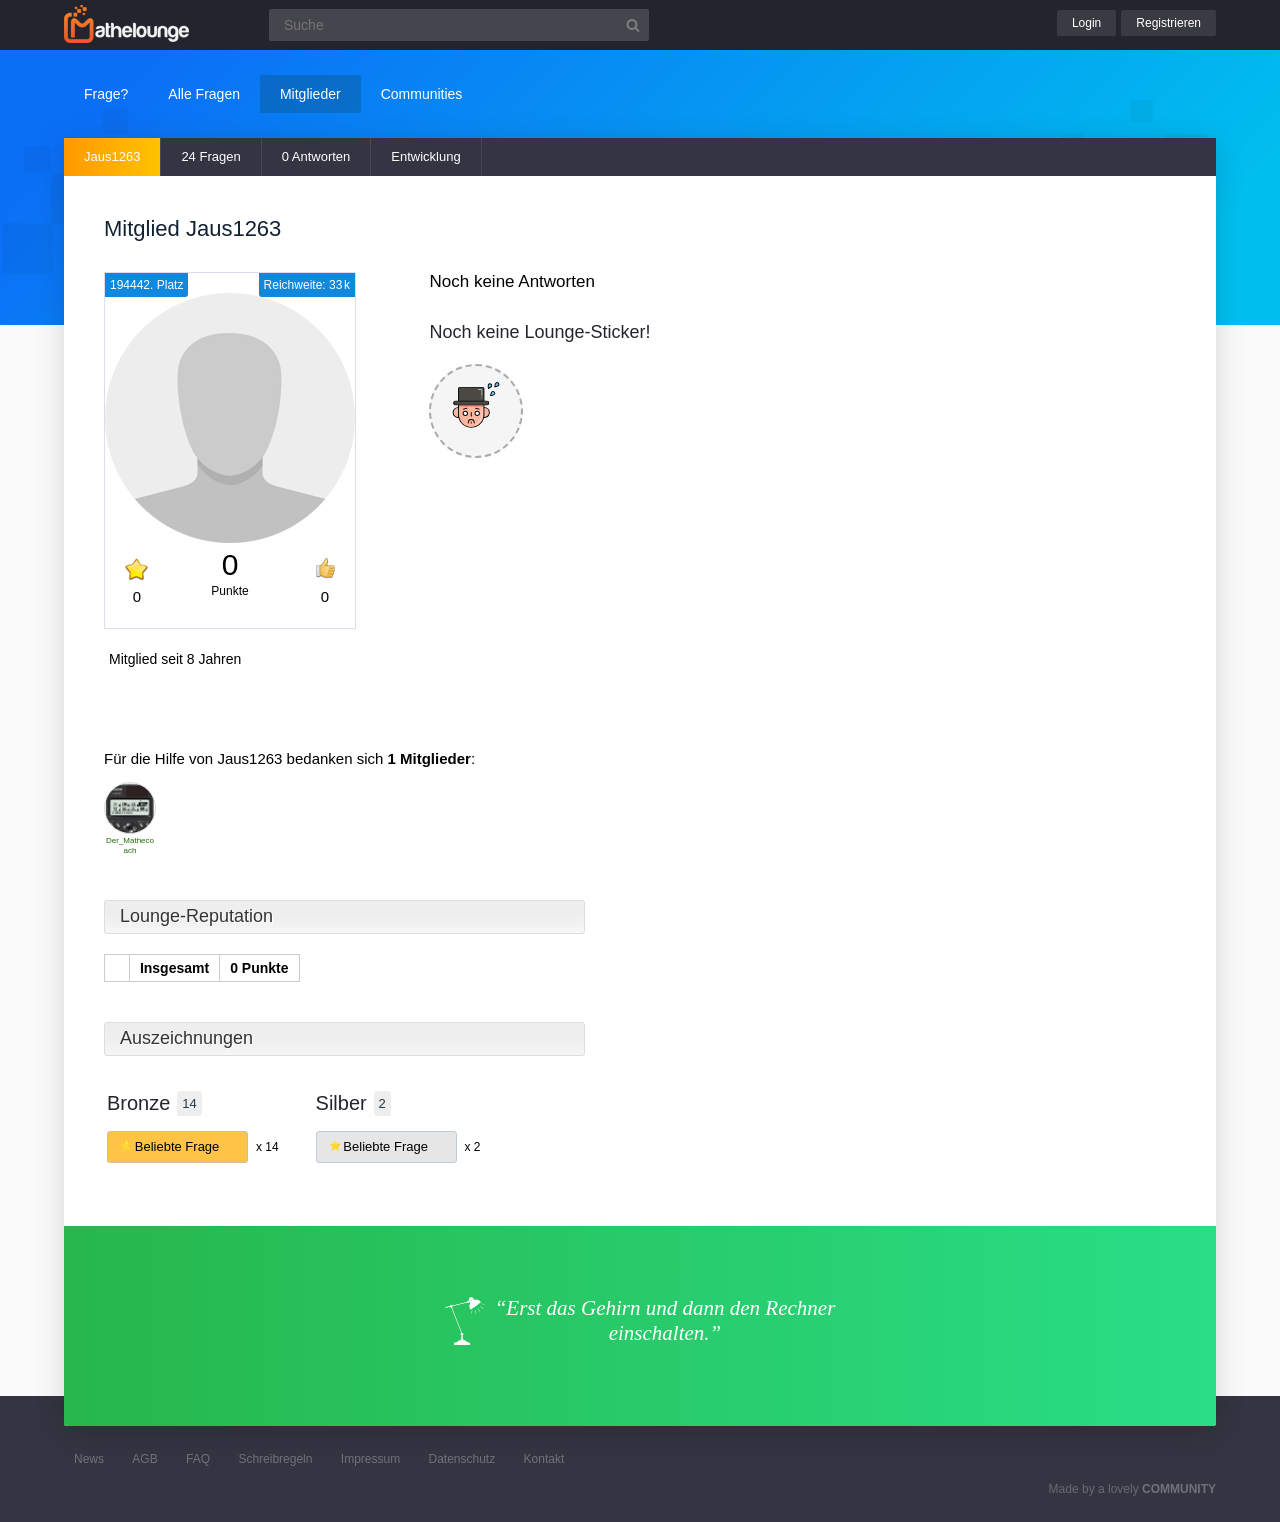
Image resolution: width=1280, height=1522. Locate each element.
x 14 (267, 1147)
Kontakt (544, 1459)
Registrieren (1168, 23)
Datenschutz (461, 1459)
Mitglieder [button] (310, 94)
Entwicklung (425, 156)
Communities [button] (422, 94)
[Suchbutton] (633, 25)
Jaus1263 (112, 156)
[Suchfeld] (459, 25)
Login (1086, 23)
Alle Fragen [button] (204, 94)
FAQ (198, 1459)
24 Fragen (210, 156)
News (89, 1459)
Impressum (370, 1459)
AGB (144, 1459)
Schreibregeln (275, 1459)
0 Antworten (316, 156)
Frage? (106, 94)
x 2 (472, 1147)
